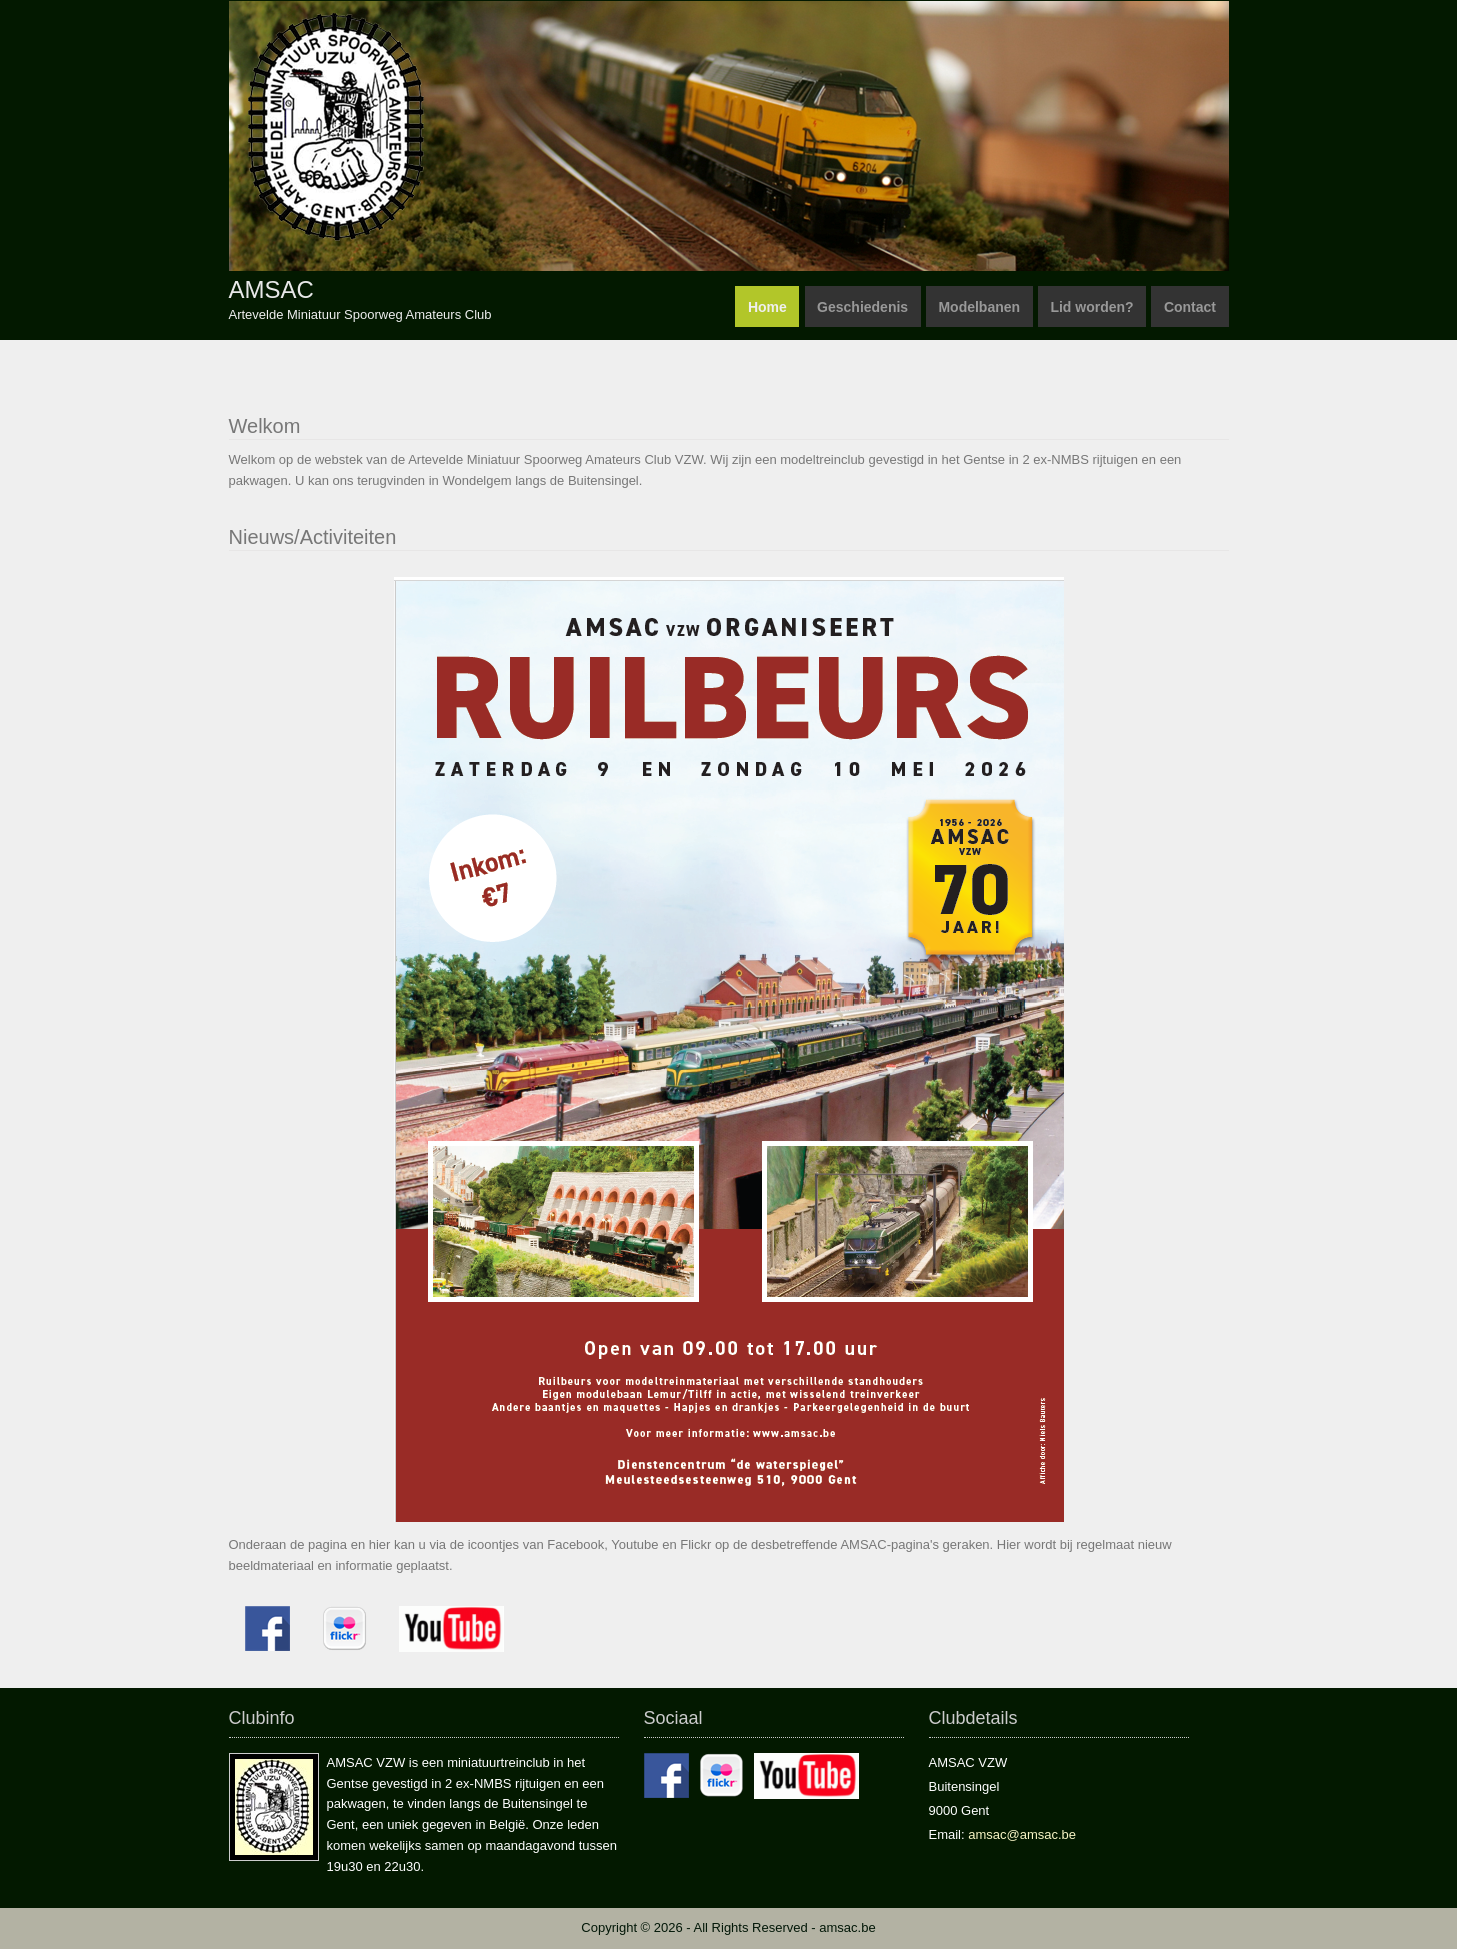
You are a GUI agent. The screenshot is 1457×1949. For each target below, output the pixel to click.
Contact (1190, 307)
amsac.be (847, 1927)
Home (767, 307)
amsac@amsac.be (1020, 1834)
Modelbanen (979, 307)
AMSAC (271, 289)
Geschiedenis (862, 307)
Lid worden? (1091, 307)
